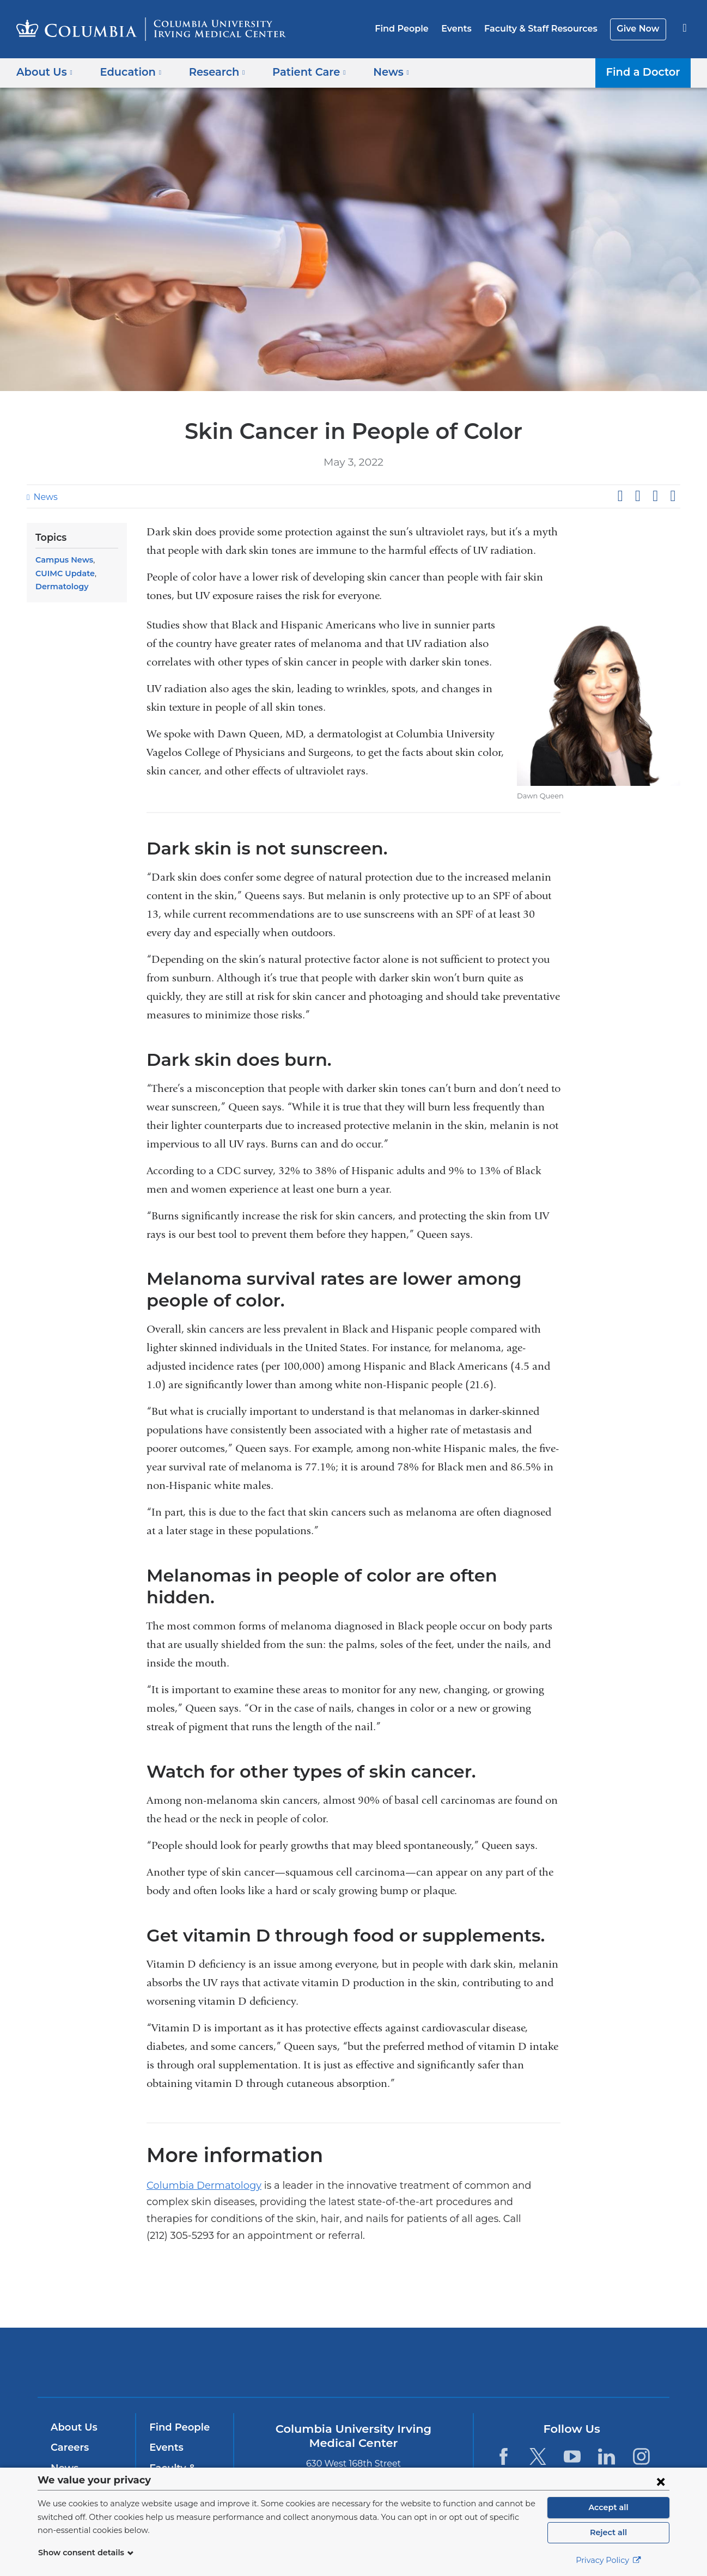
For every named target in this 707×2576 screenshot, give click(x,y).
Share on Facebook (619, 496)
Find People (413, 28)
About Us (72, 2389)
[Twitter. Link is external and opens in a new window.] (538, 2418)
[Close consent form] (660, 2481)
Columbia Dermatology (196, 2163)
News (44, 497)
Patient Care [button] (297, 72)
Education (74, 2450)
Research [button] (209, 72)
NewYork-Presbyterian (432, 2331)
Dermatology (59, 586)
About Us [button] (44, 72)
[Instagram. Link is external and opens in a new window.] (641, 2418)
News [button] (375, 72)
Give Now (639, 28)
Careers (69, 2409)
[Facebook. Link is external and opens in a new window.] (503, 2418)
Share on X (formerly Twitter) (637, 496)
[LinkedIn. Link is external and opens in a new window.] (607, 2418)
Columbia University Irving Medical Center (284, 2323)
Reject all (608, 2532)
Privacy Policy (608, 2560)
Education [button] (126, 72)
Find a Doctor (646, 72)
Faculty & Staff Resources (546, 28)
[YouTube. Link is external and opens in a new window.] (572, 2418)
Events (464, 28)
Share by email (672, 496)
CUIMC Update (62, 573)
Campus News (62, 560)
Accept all (608, 2507)
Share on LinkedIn (655, 496)
